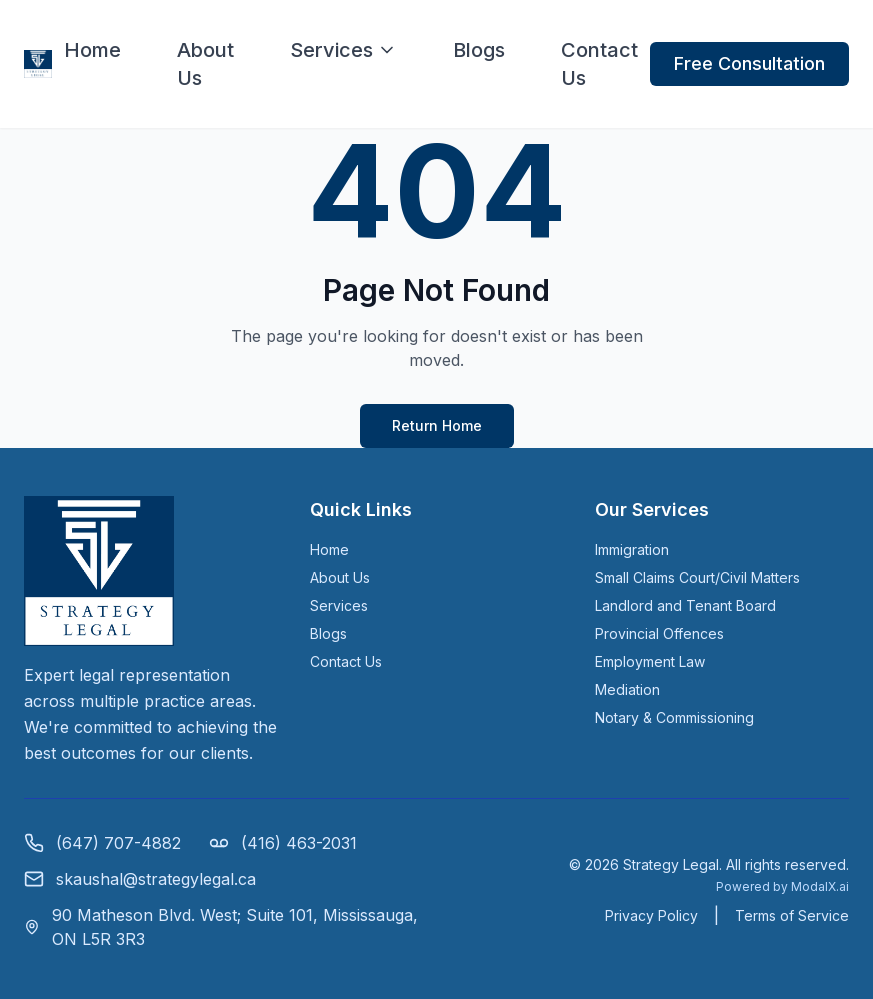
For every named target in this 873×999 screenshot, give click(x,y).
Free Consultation (749, 63)
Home (92, 50)
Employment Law (650, 661)
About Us (205, 64)
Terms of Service (792, 915)
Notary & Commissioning (674, 717)
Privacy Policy (651, 915)
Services (343, 50)
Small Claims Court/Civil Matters (697, 577)
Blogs (479, 50)
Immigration (632, 549)
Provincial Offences (659, 633)
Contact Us (599, 64)
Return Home (437, 425)
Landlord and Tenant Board (685, 605)
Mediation (627, 689)
